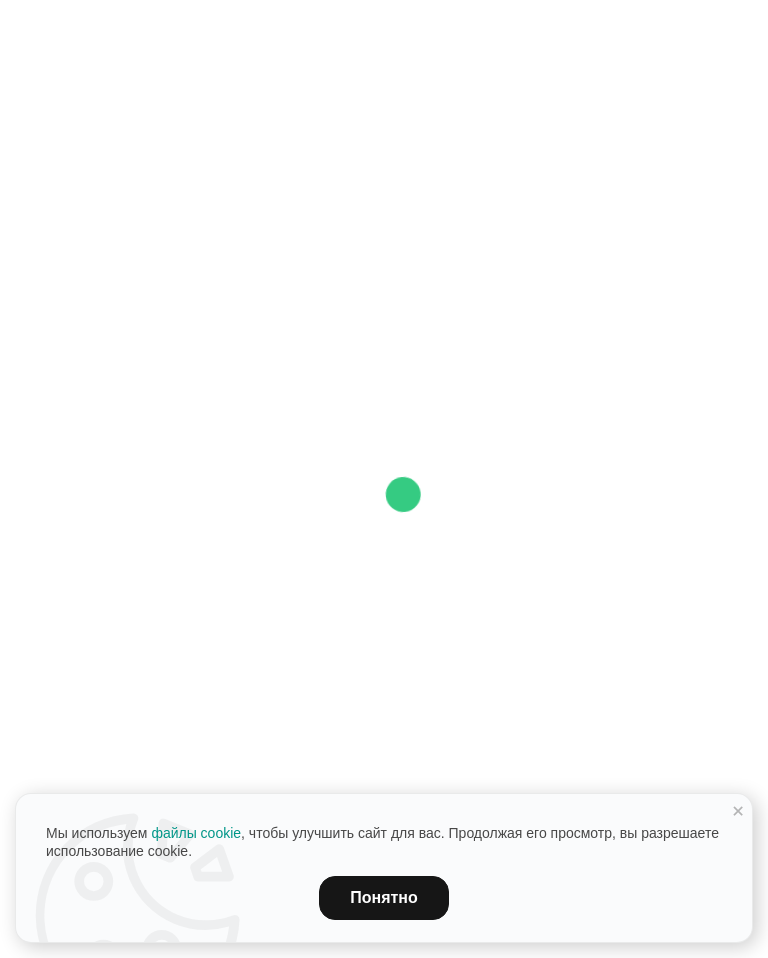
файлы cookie (196, 833)
